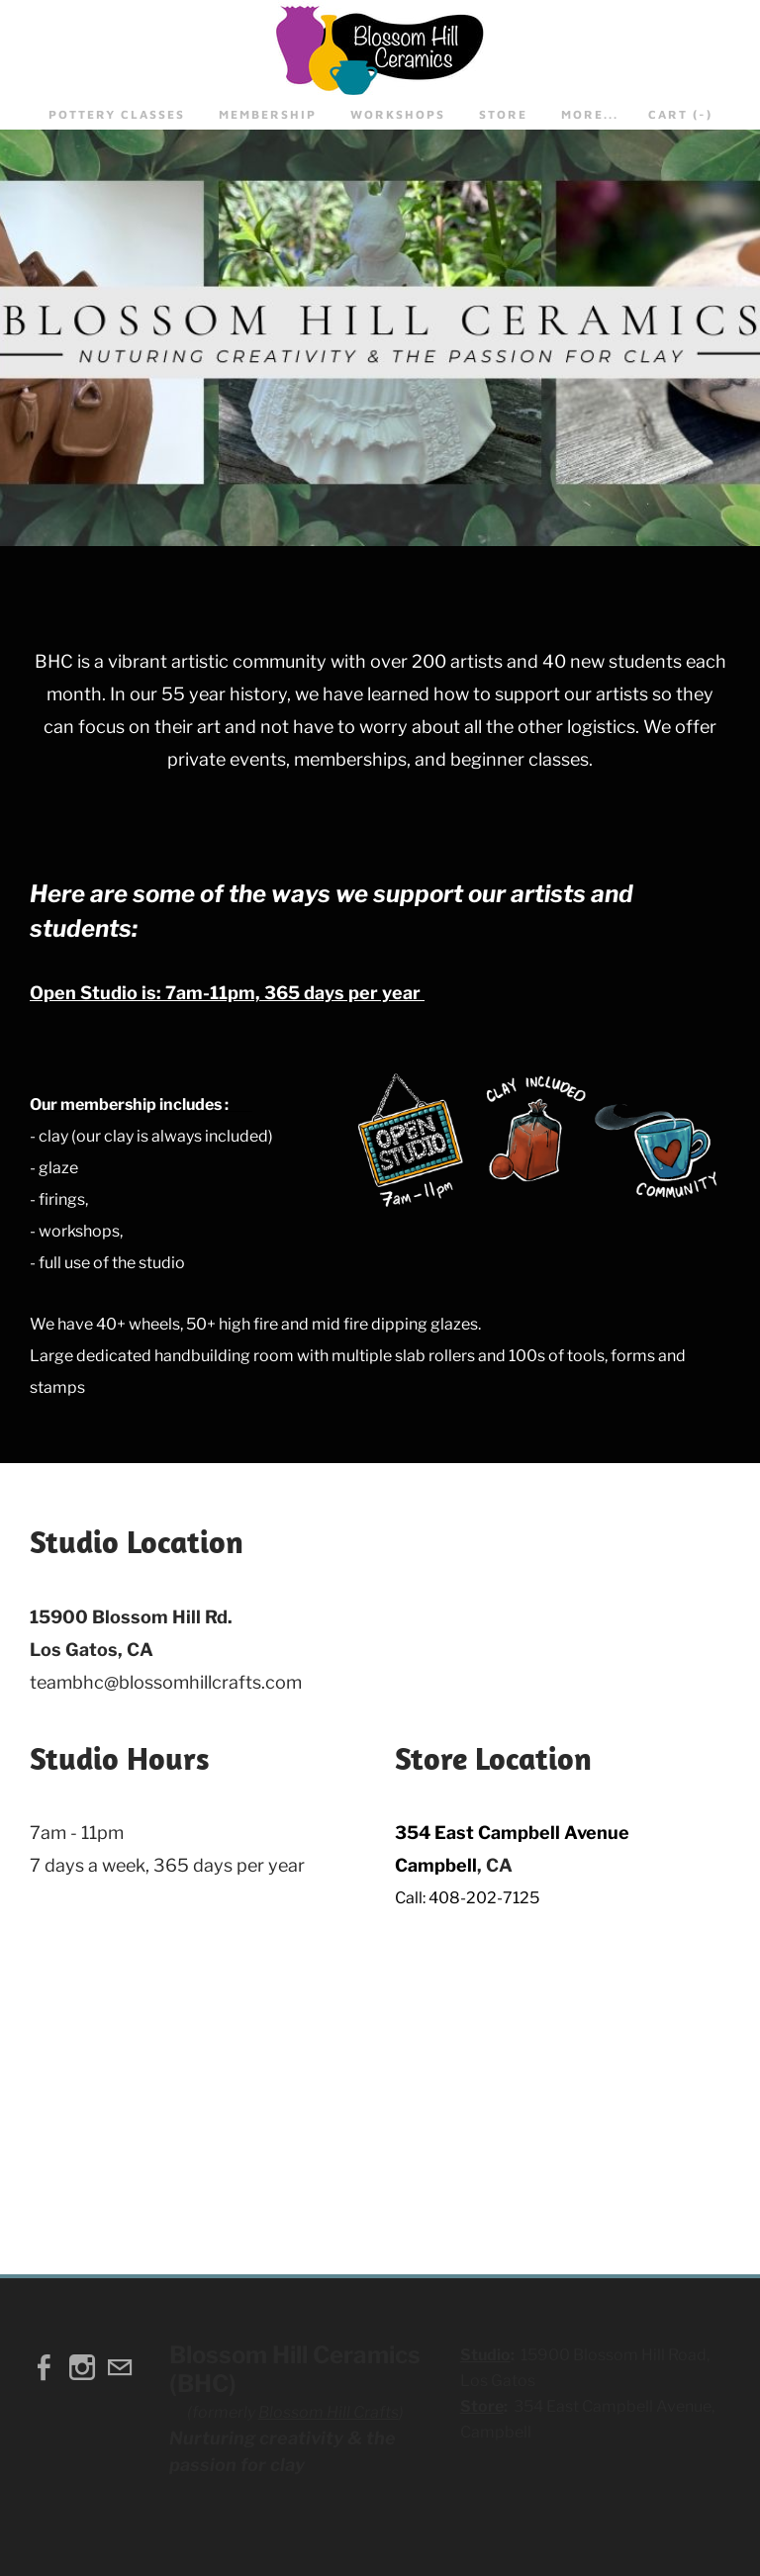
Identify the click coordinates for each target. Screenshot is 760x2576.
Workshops (397, 114)
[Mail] (120, 2367)
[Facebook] (44, 2367)
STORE (503, 114)
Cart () (680, 114)
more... (589, 114)
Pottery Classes (116, 114)
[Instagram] (82, 2367)
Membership (268, 114)
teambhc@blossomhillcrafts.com (166, 1682)
